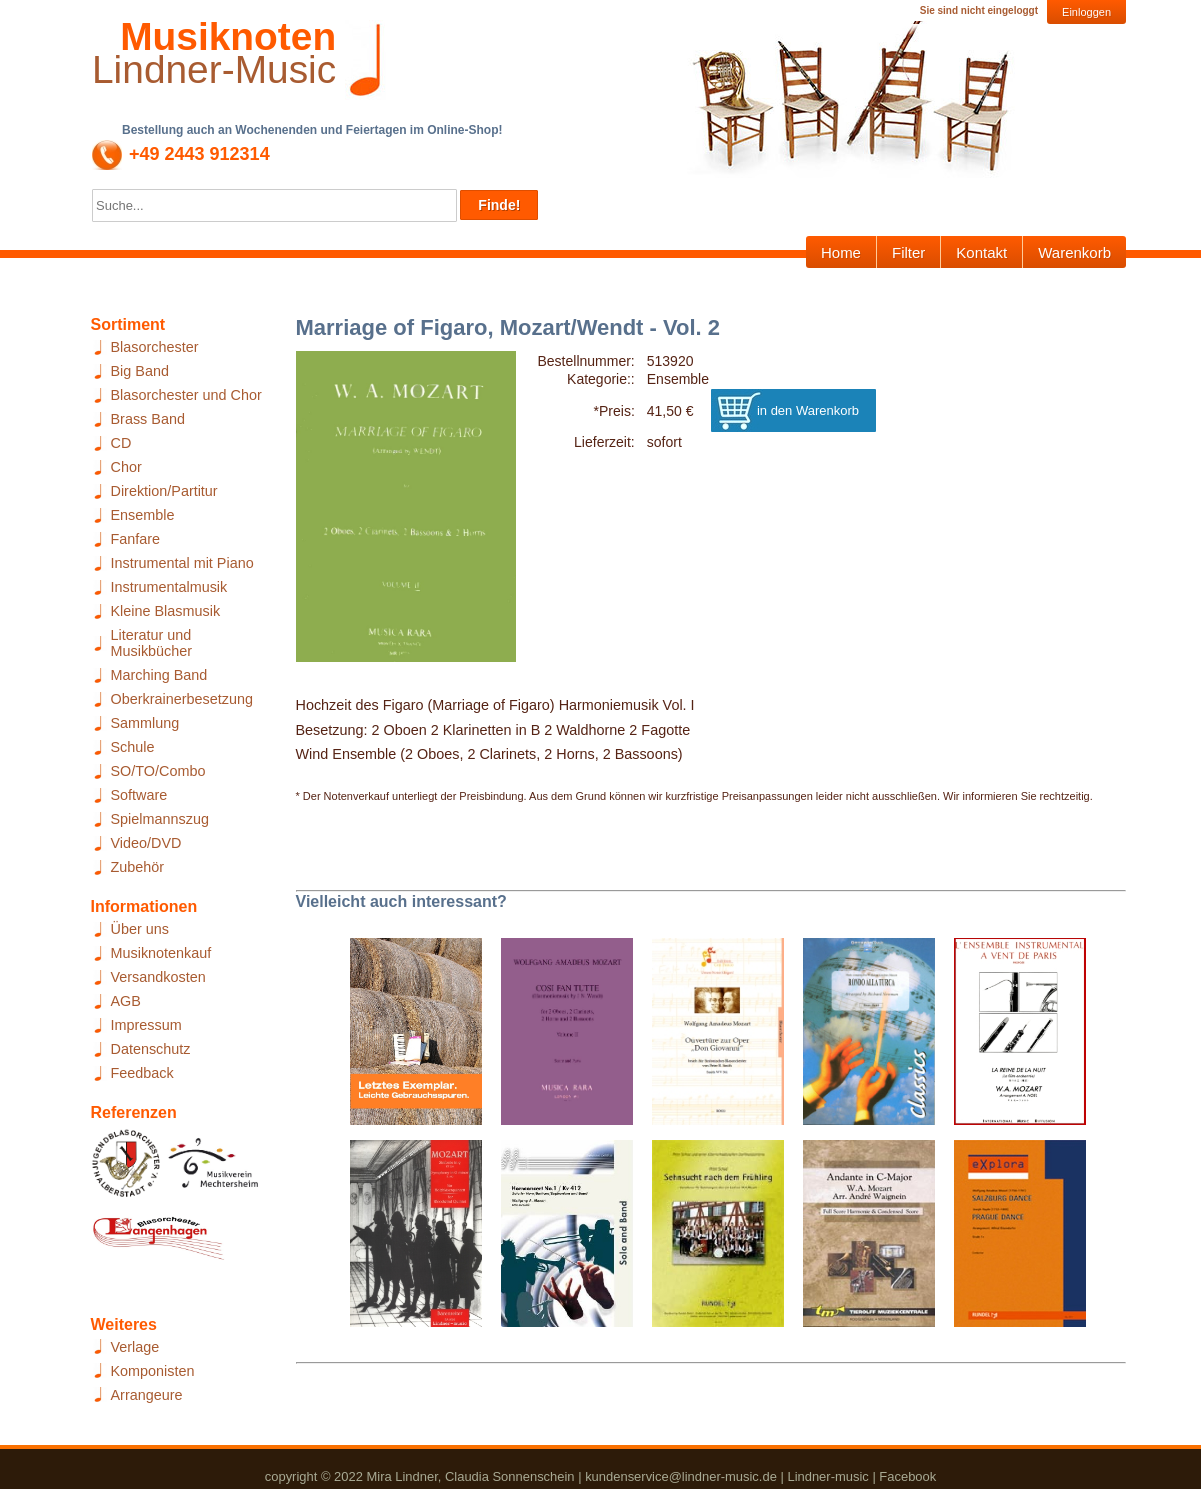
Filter (908, 252)
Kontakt (981, 252)
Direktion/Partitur (164, 491)
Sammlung (145, 723)
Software (139, 795)
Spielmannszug (160, 819)
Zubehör (138, 867)
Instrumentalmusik (169, 587)
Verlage (135, 1347)
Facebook (907, 1476)
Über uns (140, 929)
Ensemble (143, 515)
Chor (126, 467)
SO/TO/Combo (158, 771)
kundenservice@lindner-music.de (681, 1476)
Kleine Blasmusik (166, 611)
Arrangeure (147, 1395)
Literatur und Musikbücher (152, 643)
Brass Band (148, 419)
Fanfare (136, 539)
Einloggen (1086, 12)
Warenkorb (1074, 252)
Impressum (146, 1025)
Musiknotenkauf (161, 953)
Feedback (142, 1073)
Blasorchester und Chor (186, 395)
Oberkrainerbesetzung (182, 699)
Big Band (140, 371)
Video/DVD (146, 843)
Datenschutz (151, 1049)
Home (841, 252)
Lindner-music (827, 1476)
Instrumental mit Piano (182, 563)
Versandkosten (158, 977)
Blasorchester (155, 347)
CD (121, 443)
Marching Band (159, 675)
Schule (133, 747)
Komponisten (153, 1371)
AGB (126, 1001)
